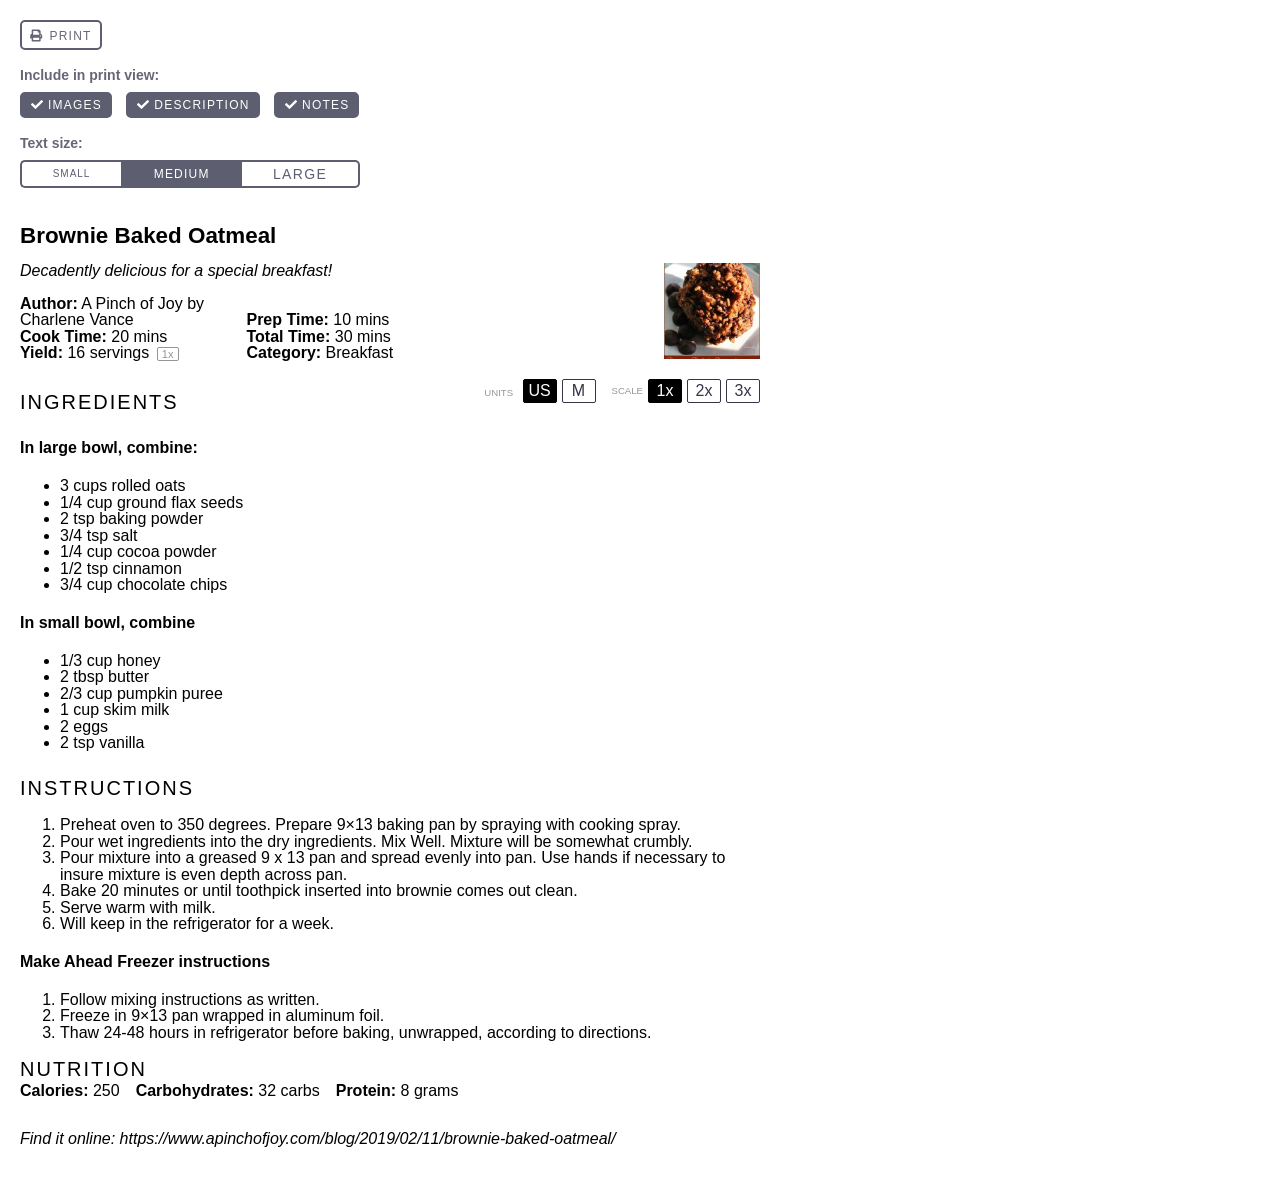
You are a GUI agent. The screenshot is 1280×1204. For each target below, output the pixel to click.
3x (743, 390)
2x (704, 390)
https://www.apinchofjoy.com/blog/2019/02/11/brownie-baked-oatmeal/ (368, 1138)
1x (665, 390)
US (539, 390)
